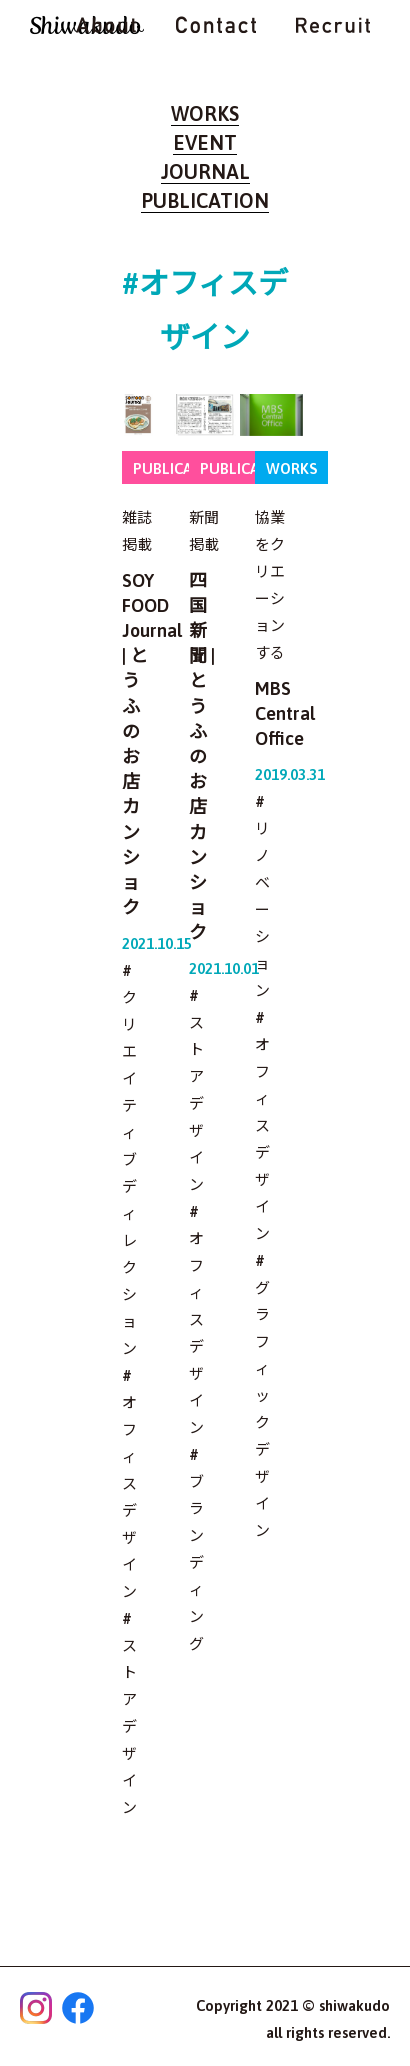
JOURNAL (205, 171)
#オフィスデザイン (129, 1483)
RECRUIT (333, 25)
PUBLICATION (205, 200)
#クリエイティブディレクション (129, 1159)
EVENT (205, 142)
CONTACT (216, 25)
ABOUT (106, 25)
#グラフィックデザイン (262, 1395)
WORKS (205, 113)
